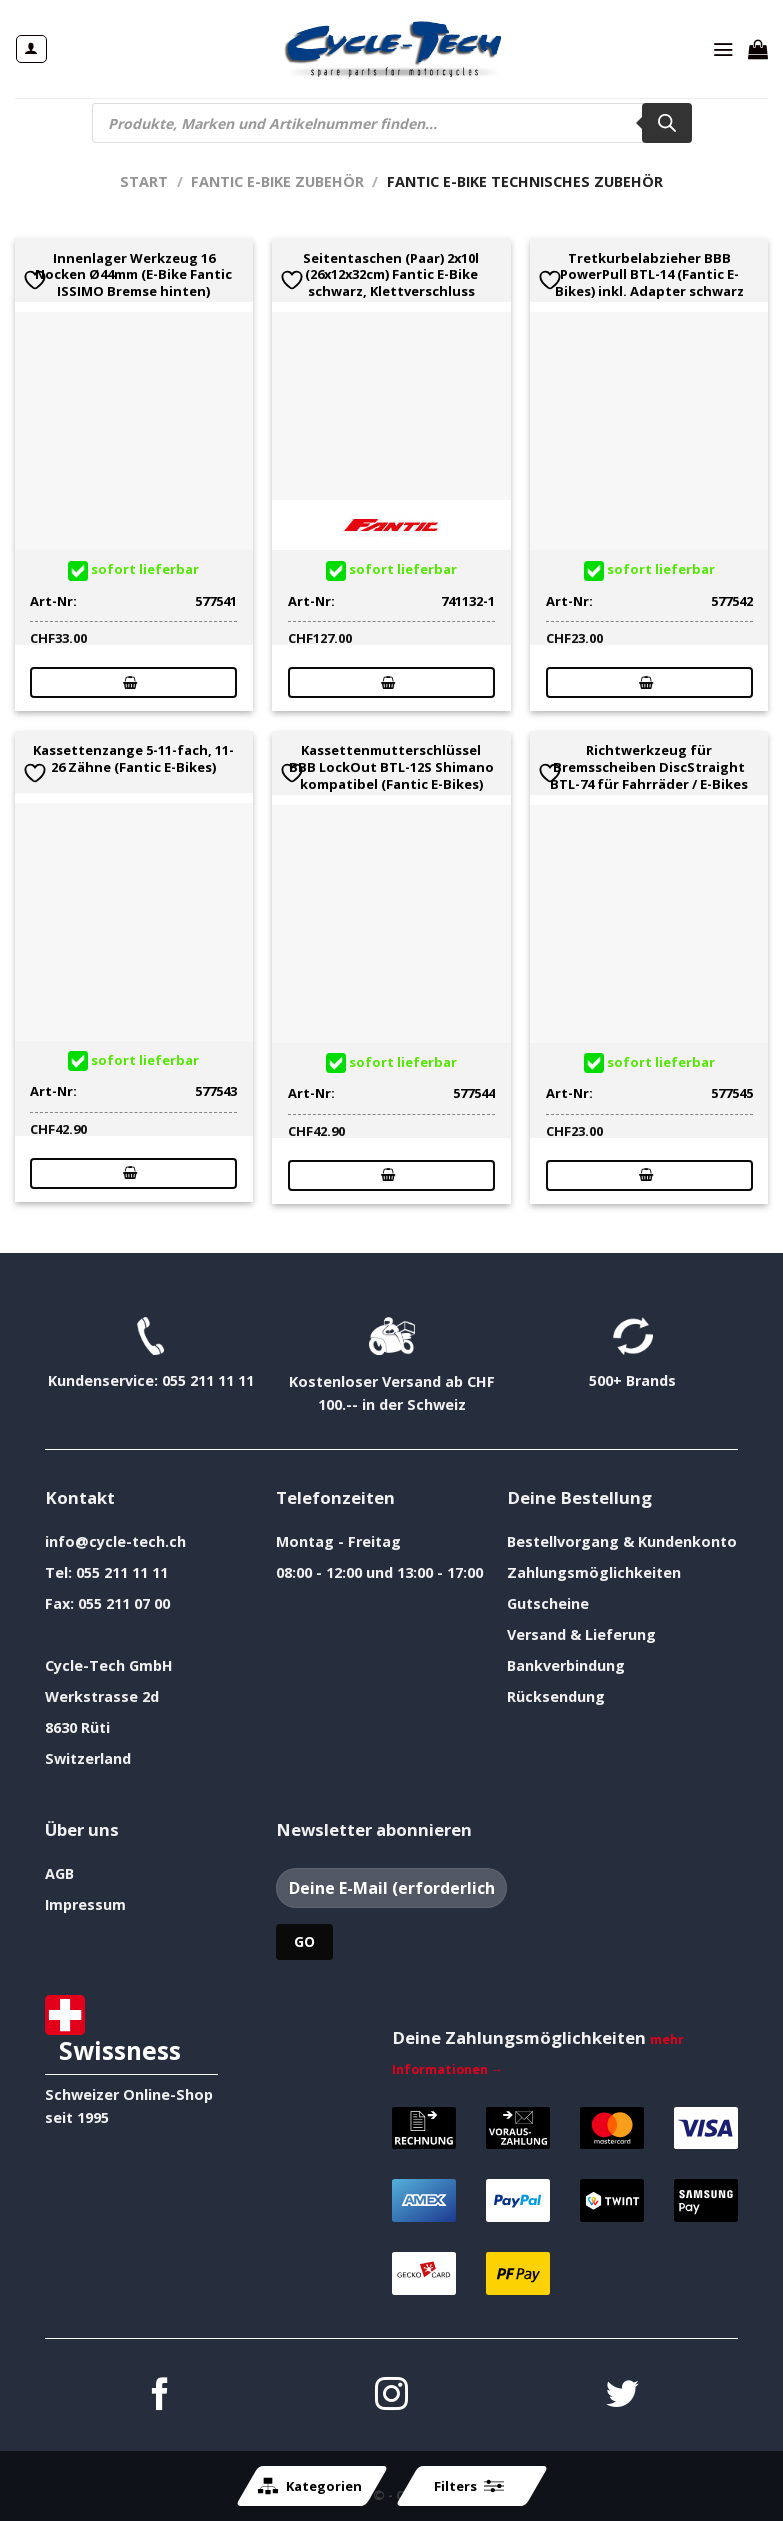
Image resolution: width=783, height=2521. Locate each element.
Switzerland (88, 1758)
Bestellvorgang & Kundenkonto (622, 1541)
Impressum (85, 1904)
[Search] (667, 123)
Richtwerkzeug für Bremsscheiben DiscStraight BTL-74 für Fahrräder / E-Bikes (649, 767)
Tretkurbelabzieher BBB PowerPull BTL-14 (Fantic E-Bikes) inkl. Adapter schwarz (649, 275)
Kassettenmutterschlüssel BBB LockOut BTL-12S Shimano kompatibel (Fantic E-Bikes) (391, 767)
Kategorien (310, 2486)
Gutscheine (548, 1603)
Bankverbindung (566, 1665)
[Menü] (723, 49)
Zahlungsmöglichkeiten (594, 1572)
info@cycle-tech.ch (115, 1541)
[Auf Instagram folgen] (391, 2396)
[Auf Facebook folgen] (160, 2396)
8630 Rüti (77, 1727)
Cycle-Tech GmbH (109, 1665)
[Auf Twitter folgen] (622, 2396)
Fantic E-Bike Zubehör (277, 181)
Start (144, 181)
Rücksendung (556, 1696)
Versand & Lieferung (581, 1634)
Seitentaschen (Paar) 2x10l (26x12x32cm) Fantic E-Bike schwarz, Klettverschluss (391, 275)
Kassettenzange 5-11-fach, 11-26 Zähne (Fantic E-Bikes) (133, 759)
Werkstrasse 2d (102, 1696)
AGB (59, 1873)
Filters (469, 2486)
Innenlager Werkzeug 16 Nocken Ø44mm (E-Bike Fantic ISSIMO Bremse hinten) (133, 275)
